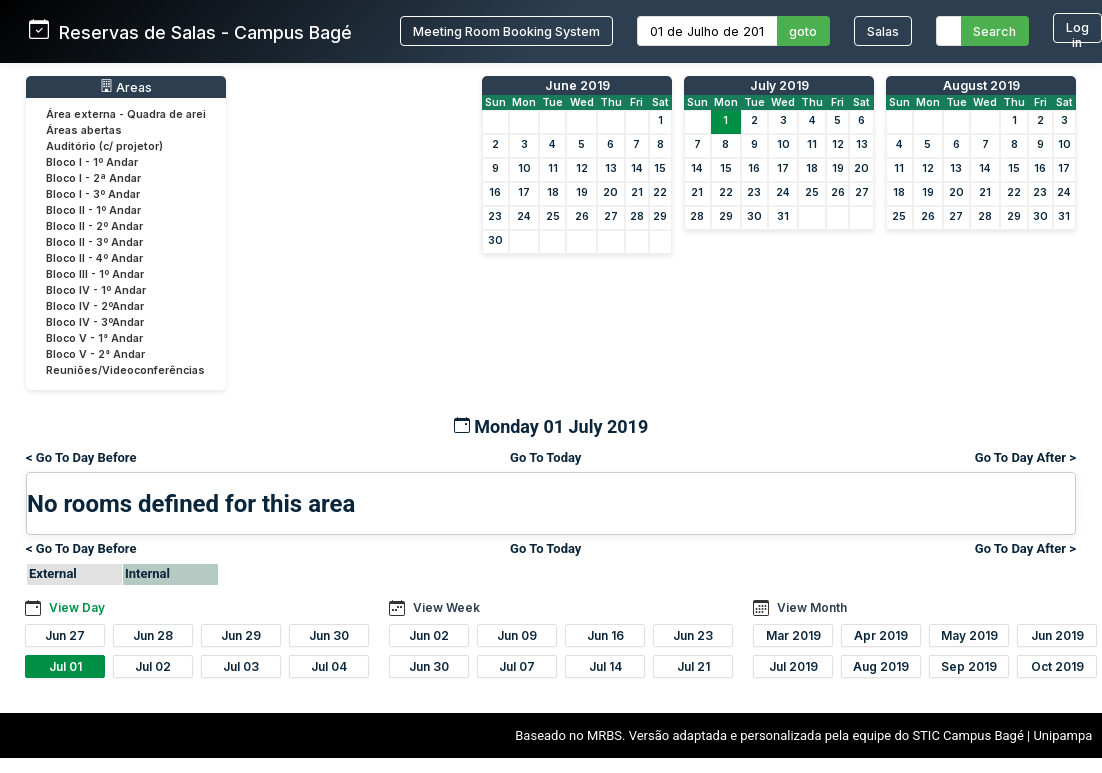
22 (660, 192)
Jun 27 (65, 635)
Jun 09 (517, 635)
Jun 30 (329, 635)
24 (524, 216)
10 (524, 168)
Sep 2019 (969, 666)
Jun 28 (153, 635)
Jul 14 (605, 666)
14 (637, 168)
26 (582, 216)
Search (994, 31)
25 (553, 216)
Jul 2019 (793, 666)
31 (783, 216)
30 (495, 240)
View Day (77, 607)
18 (553, 192)
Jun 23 (693, 635)
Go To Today (545, 457)
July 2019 (779, 85)
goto (803, 31)
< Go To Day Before (81, 457)
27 (611, 216)
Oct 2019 (1057, 666)
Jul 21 (693, 666)
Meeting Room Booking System (506, 31)
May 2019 (969, 635)
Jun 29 (241, 635)
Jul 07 (517, 666)
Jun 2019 (1057, 635)
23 (495, 216)
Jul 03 (241, 666)
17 (524, 192)
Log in (1077, 31)
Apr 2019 (881, 635)
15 (660, 168)
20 (610, 192)
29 (660, 216)
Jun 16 (605, 635)
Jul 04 (329, 666)
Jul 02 (153, 666)
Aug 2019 (881, 666)
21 (637, 192)
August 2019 (981, 85)
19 (582, 192)
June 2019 (577, 85)
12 (582, 168)
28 (637, 216)
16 (495, 192)
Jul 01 (65, 666)
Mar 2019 (793, 635)
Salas (883, 31)
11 (553, 168)
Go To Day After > (1025, 457)
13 (611, 168)
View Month (812, 607)
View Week (446, 607)
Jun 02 (429, 635)
